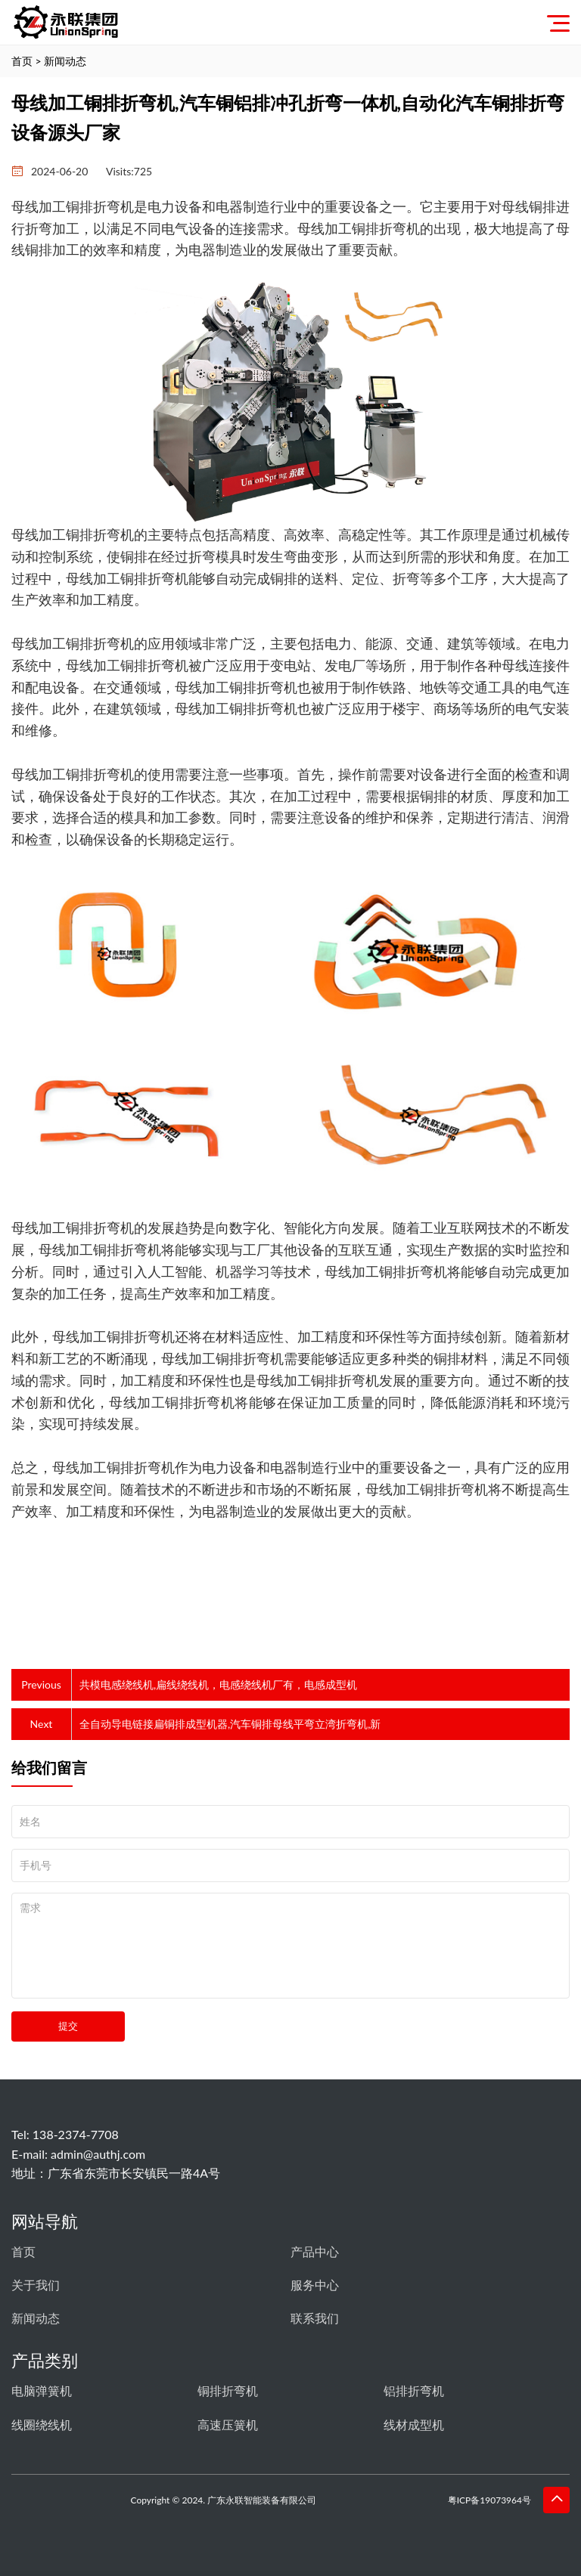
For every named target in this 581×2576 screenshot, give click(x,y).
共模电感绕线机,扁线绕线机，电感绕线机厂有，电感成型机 (218, 1684)
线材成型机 (414, 2424)
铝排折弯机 (414, 2390)
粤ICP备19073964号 (494, 2500)
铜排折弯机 (227, 2390)
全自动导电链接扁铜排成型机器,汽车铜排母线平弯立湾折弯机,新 (230, 1723)
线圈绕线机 (41, 2424)
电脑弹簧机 (41, 2390)
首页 (22, 60)
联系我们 (314, 2318)
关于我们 (35, 2284)
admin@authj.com (98, 2154)
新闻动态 (65, 60)
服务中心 (314, 2284)
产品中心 (314, 2251)
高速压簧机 (227, 2424)
